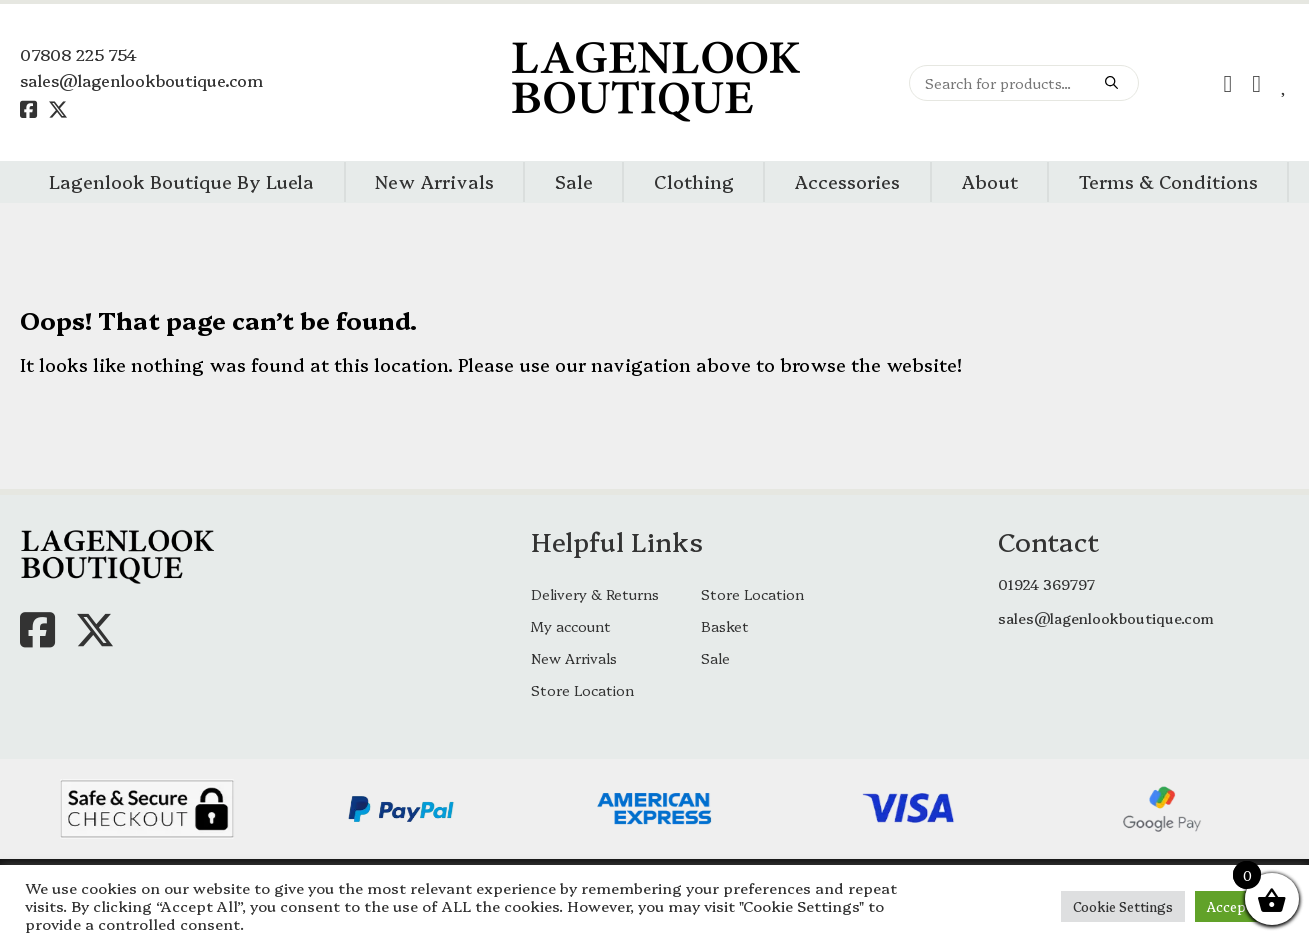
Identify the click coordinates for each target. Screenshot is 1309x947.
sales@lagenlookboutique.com (141, 80)
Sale (574, 181)
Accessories (847, 181)
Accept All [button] (1239, 906)
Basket (725, 626)
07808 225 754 (78, 54)
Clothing (694, 181)
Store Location (752, 594)
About (989, 181)
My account (571, 626)
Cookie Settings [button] (1123, 906)
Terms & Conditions (1168, 181)
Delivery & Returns (595, 594)
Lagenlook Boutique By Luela (181, 181)
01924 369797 (1046, 584)
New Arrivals (434, 181)
